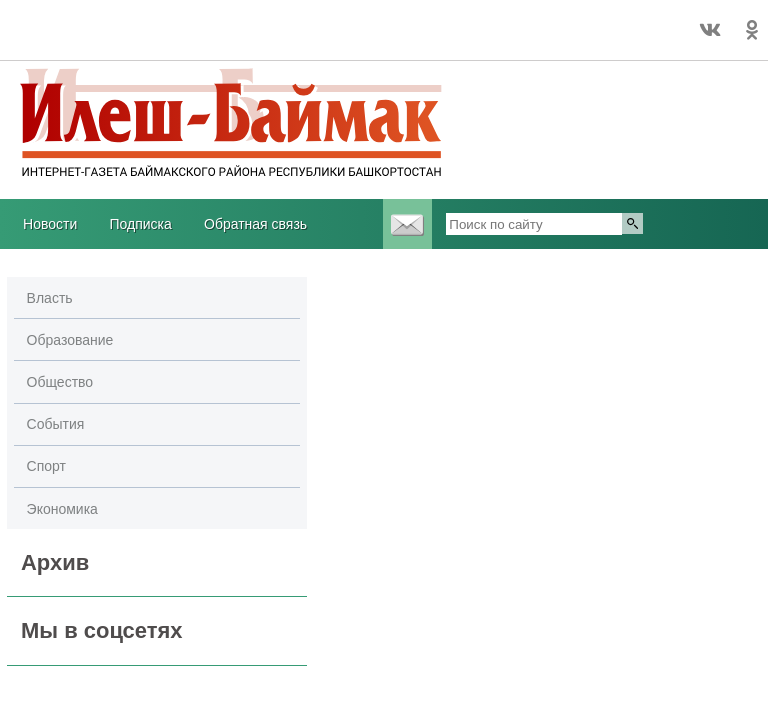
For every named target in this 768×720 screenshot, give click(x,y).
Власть (50, 298)
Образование (70, 340)
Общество (60, 382)
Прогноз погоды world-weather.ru (151, 21)
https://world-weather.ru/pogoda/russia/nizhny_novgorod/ (151, 39)
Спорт (46, 466)
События (56, 424)
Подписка (140, 224)
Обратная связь (255, 224)
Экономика (62, 509)
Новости (50, 224)
